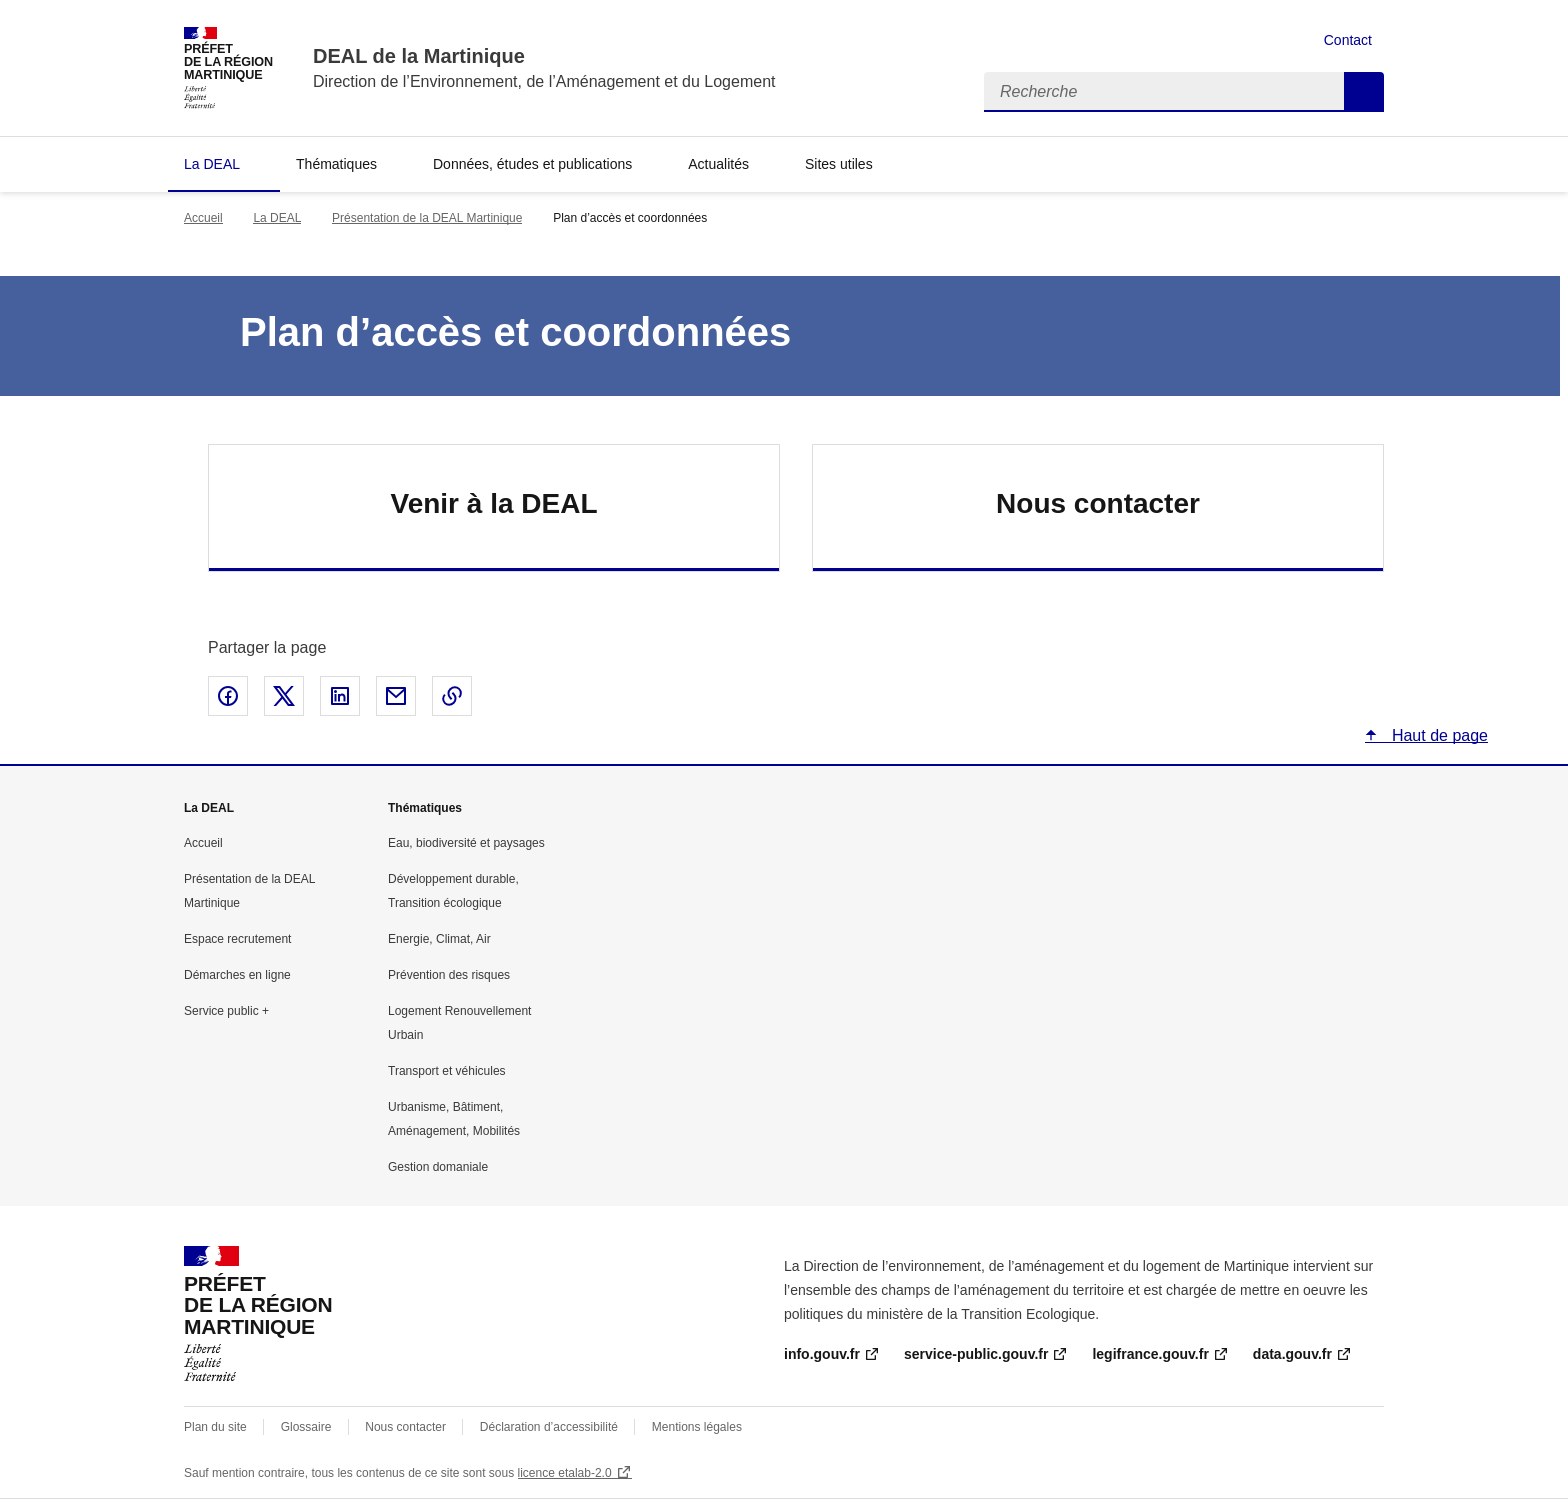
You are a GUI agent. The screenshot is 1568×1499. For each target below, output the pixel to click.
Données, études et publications (532, 164)
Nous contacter (1098, 503)
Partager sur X (284, 696)
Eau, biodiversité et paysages (466, 843)
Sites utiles (839, 164)
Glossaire (306, 1427)
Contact (1348, 40)
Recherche (1364, 92)
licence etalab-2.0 (565, 1473)
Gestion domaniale (438, 1167)
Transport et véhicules (447, 1071)
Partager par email (396, 696)
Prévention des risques (449, 975)
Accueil (203, 218)
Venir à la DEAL (494, 503)
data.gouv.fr (1292, 1354)
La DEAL (212, 164)
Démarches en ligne (237, 975)
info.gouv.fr (822, 1354)
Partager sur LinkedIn (340, 696)
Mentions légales (697, 1427)
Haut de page (1437, 735)
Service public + (226, 1011)
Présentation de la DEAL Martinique (427, 218)
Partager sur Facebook (228, 696)
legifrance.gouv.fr (1150, 1354)
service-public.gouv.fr (976, 1354)
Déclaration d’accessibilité (549, 1427)
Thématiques (336, 164)
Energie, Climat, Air (439, 939)
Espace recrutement (237, 939)
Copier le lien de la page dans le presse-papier (452, 696)
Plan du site (215, 1427)
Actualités (718, 164)
